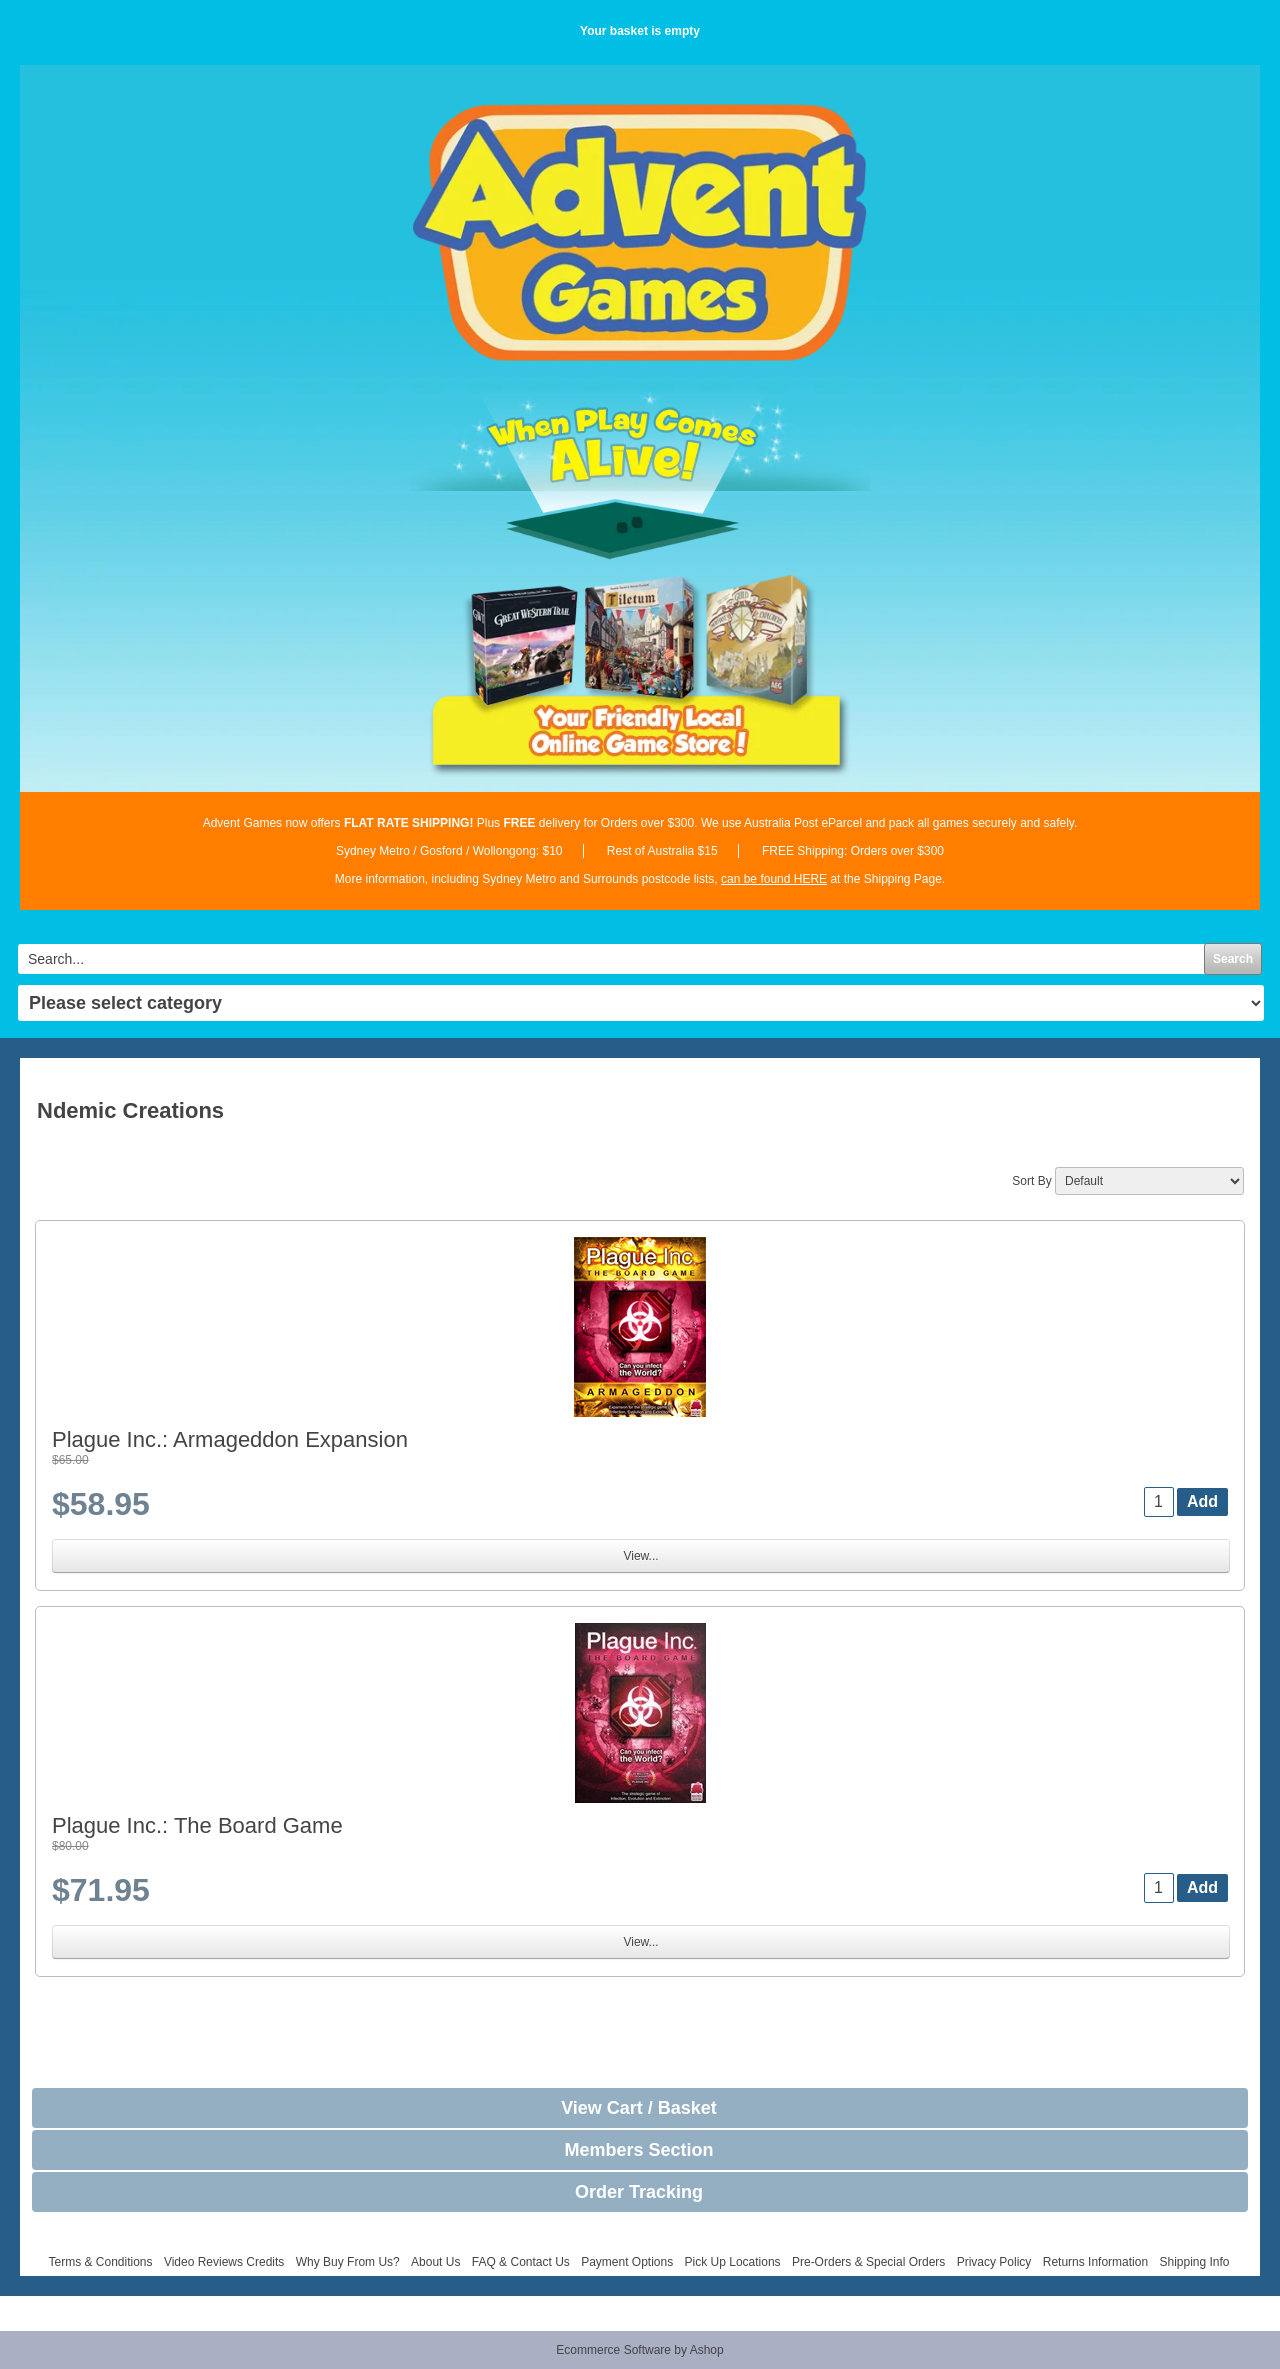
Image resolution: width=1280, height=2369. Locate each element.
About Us (435, 2262)
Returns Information (1095, 2262)
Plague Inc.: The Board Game (197, 1825)
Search (1233, 959)
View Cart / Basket (639, 2108)
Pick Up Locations (733, 2262)
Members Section (638, 2150)
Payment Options (627, 2262)
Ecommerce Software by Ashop (639, 2350)
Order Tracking (639, 2192)
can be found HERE (774, 879)
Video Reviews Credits (224, 2262)
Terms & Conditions (100, 2262)
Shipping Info (1194, 2262)
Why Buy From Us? (348, 2262)
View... (640, 1556)
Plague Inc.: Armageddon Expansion (230, 1439)
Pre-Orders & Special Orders (868, 2262)
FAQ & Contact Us (521, 2262)
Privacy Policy (994, 2262)
